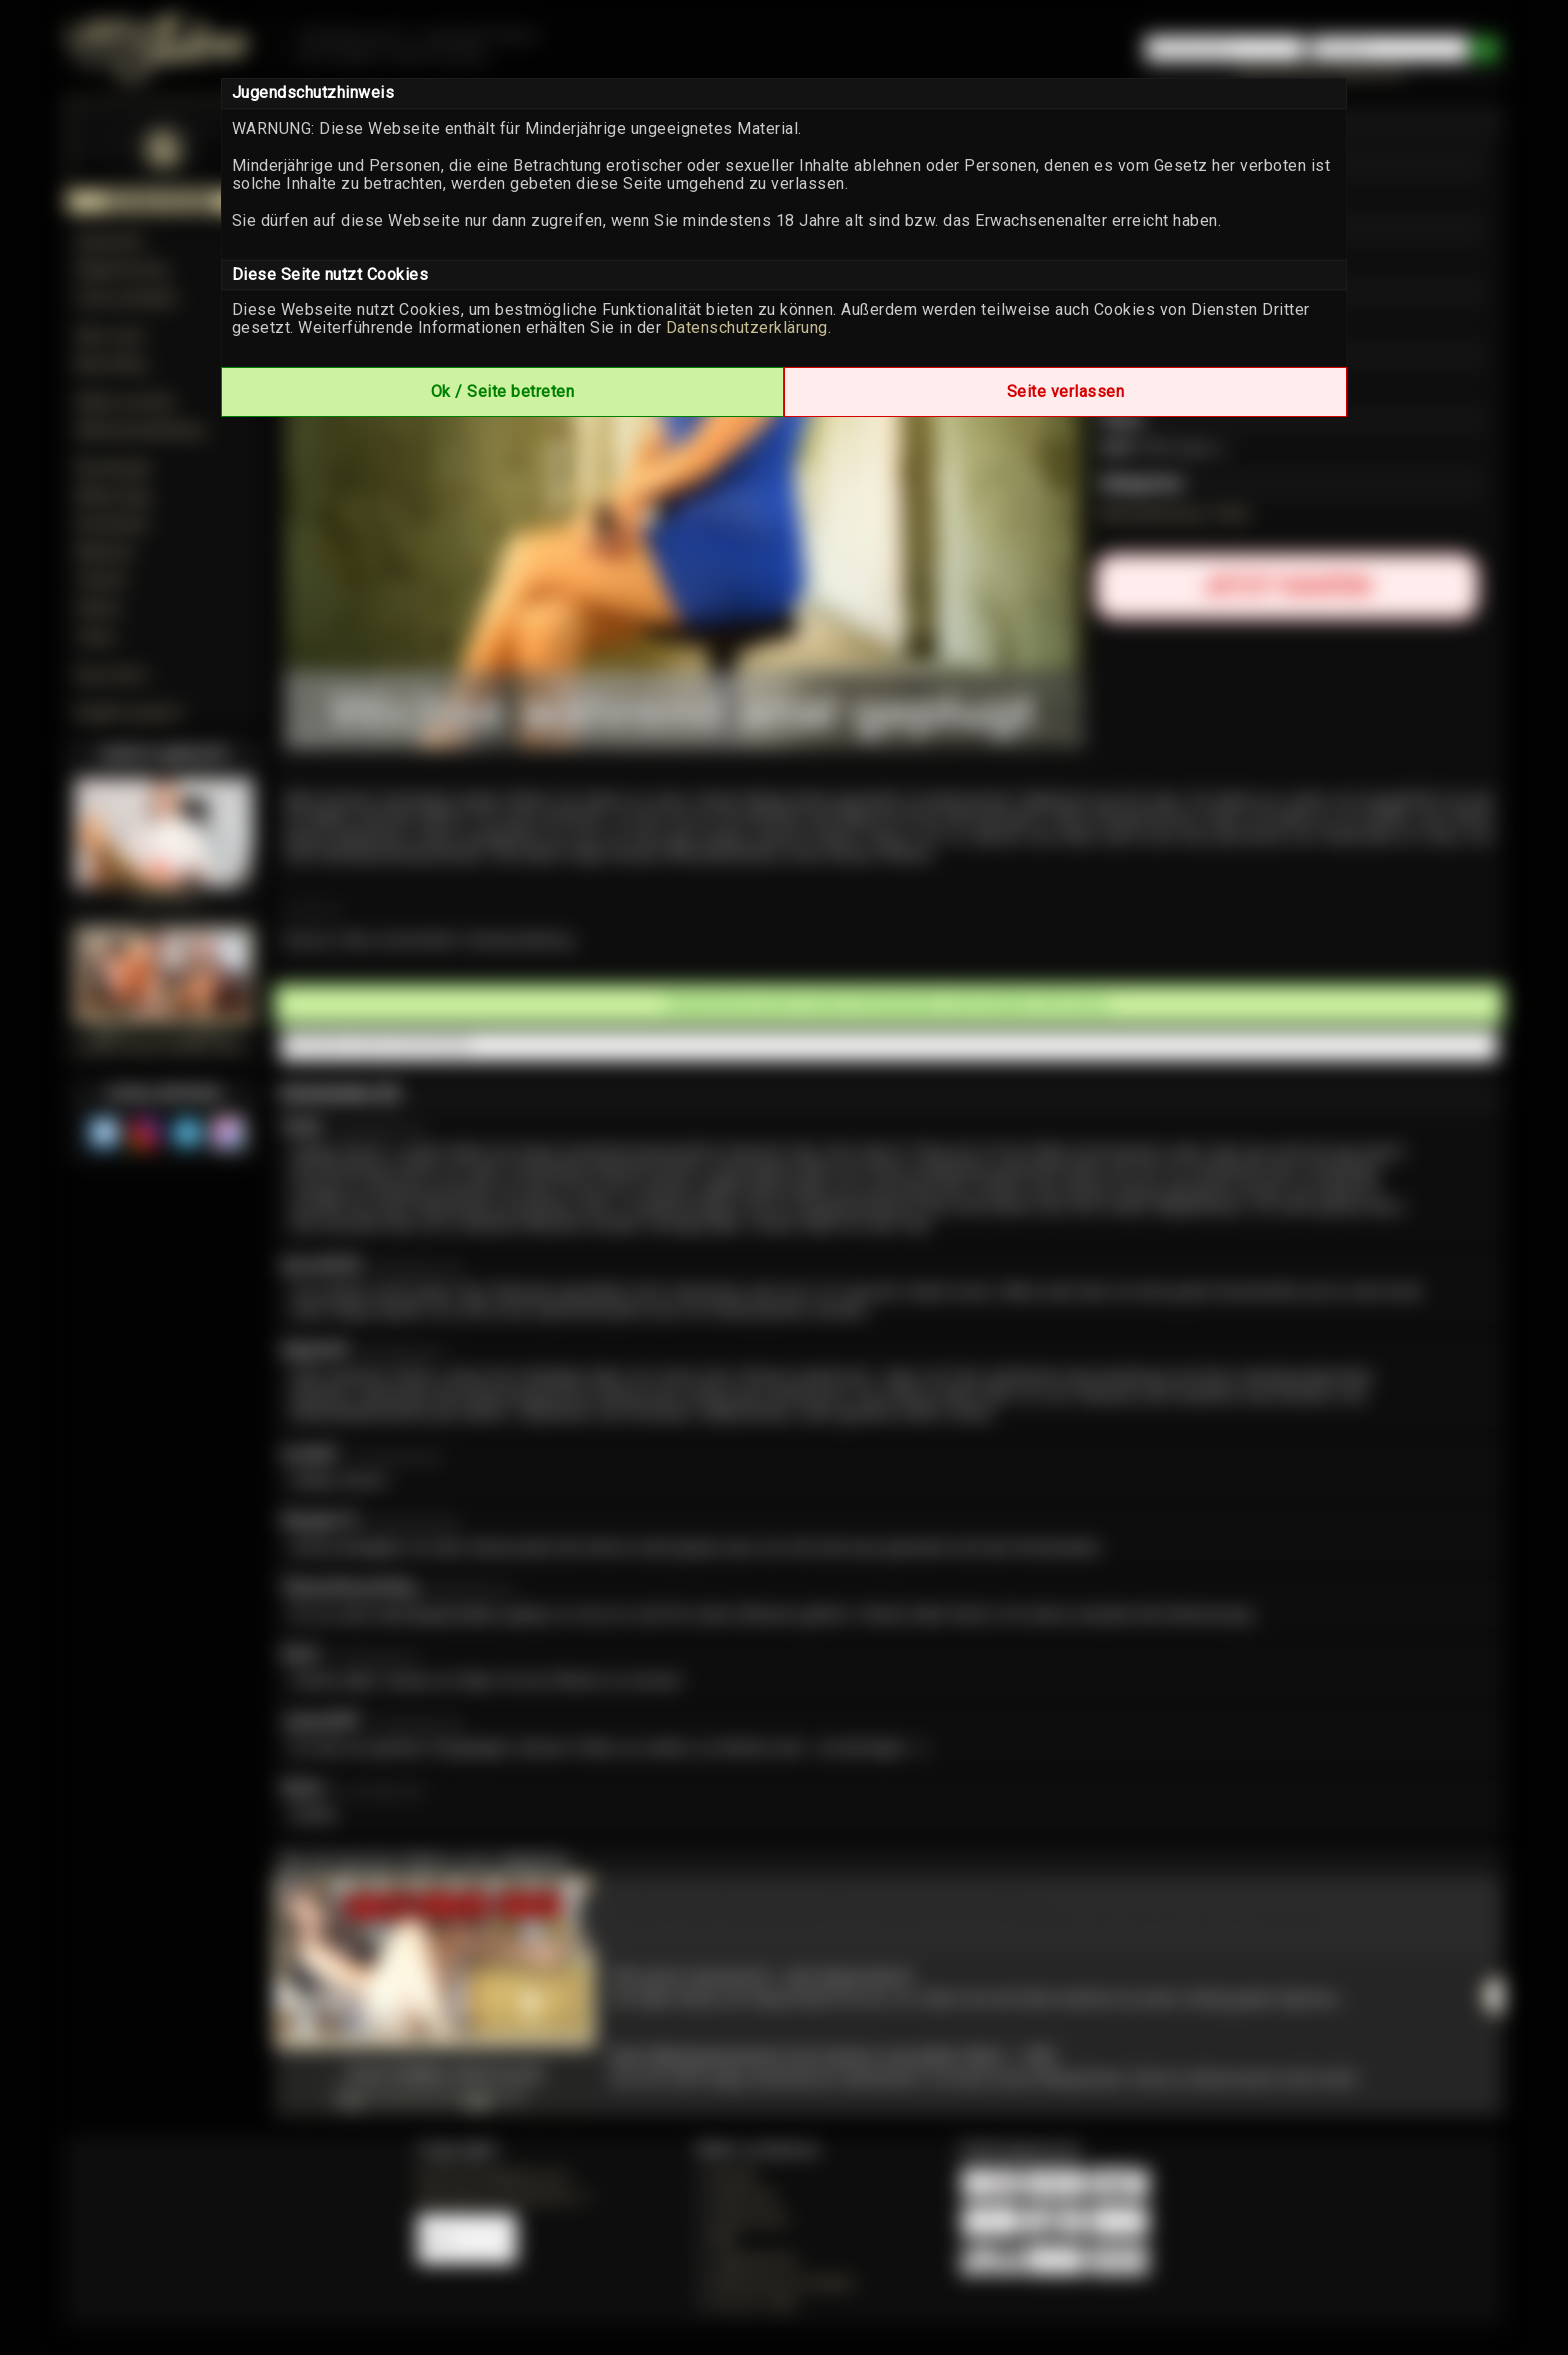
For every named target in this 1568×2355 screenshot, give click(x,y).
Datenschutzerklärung (747, 327)
